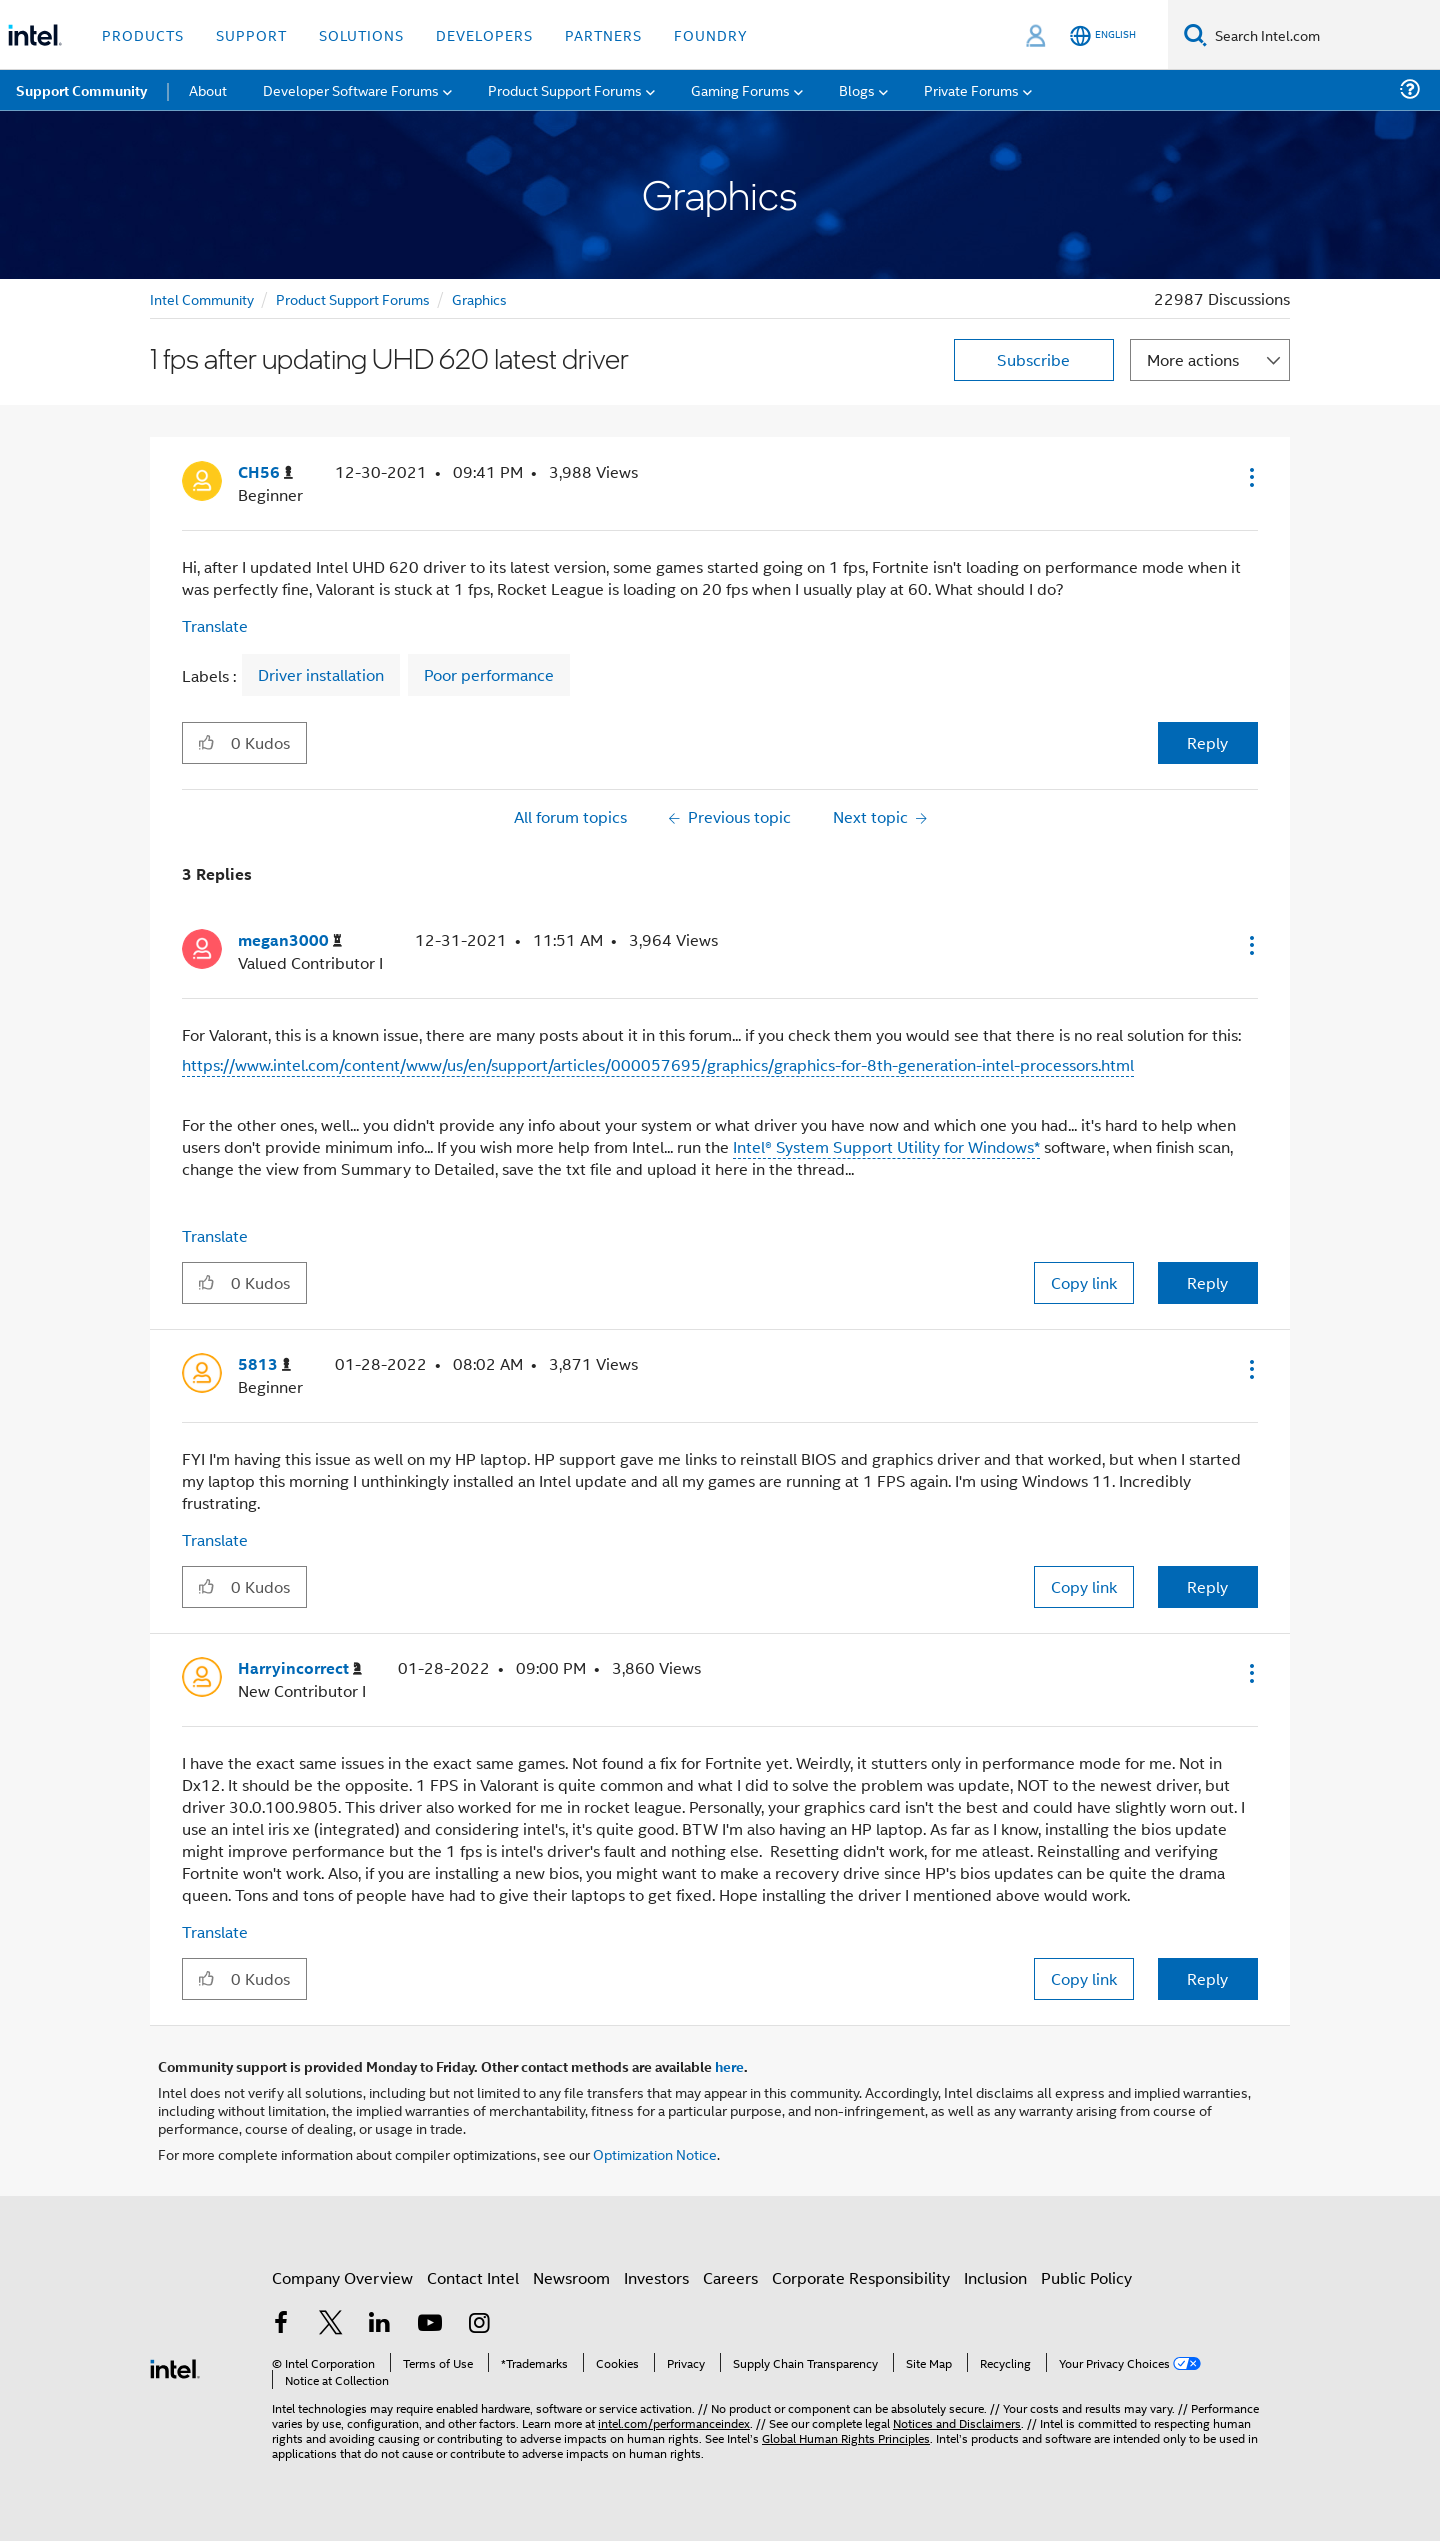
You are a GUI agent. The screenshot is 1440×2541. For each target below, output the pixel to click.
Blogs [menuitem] (857, 89)
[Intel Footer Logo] (175, 2366)
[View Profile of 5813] (264, 1364)
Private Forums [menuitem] (971, 89)
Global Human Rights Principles (846, 2437)
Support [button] (251, 34)
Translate (215, 625)
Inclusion (995, 2277)
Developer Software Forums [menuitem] (351, 89)
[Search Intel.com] (1323, 35)
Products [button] (143, 34)
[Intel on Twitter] (331, 2324)
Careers (730, 2277)
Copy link (1084, 1282)
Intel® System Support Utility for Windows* (886, 1146)
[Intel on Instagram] (479, 2324)
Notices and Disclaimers (957, 2422)
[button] (1250, 477)
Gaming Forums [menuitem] (740, 89)
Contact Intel (473, 2277)
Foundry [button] (711, 34)
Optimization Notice (655, 2153)
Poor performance (489, 675)
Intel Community (202, 298)
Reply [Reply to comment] (1207, 1282)
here (729, 2066)
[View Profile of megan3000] (290, 940)
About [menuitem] (208, 89)
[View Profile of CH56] (265, 472)
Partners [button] (603, 34)
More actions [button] (1193, 359)
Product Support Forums (353, 298)
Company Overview (342, 2277)
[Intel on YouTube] (430, 2324)
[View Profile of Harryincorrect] (300, 1668)
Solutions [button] (361, 34)
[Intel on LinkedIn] (380, 2324)
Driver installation (321, 675)
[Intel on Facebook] (281, 2324)
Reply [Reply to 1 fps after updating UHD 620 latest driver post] (1207, 742)
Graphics (479, 298)
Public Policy (1086, 2277)
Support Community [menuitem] (81, 90)
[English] (1103, 35)
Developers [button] (484, 34)
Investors (656, 2277)
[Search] (1195, 34)
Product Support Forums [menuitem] (565, 89)
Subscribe (1033, 359)
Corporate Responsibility (861, 2277)
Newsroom (571, 2277)
